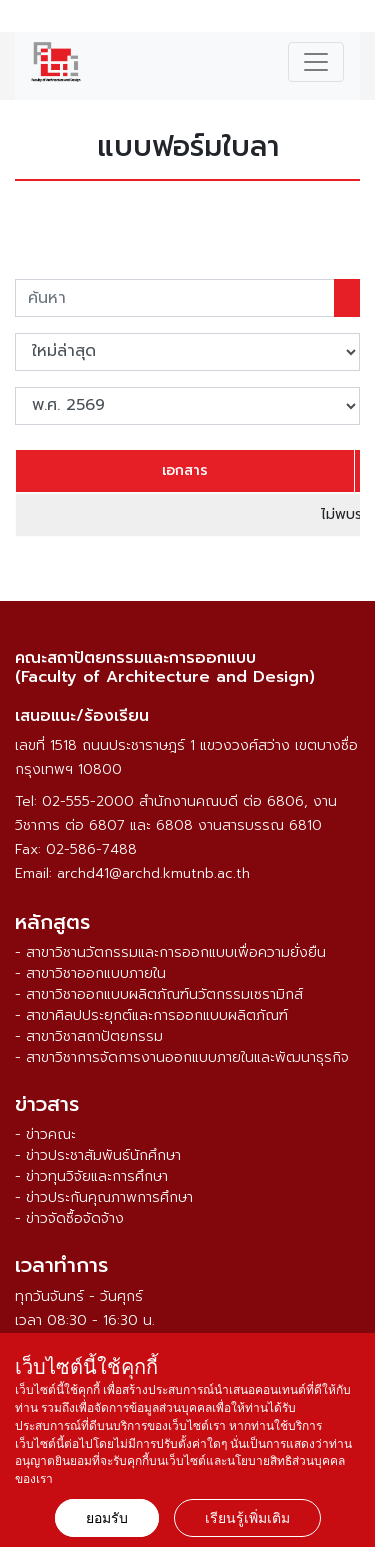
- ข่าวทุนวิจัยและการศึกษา (91, 1176)
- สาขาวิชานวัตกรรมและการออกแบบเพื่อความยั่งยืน (170, 952)
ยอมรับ (107, 1518)
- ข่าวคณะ (45, 1134)
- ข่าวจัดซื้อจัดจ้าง (69, 1218)
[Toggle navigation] (316, 62)
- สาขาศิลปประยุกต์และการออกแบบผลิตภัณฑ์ (151, 1015)
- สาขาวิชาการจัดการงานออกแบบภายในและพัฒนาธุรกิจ (182, 1057)
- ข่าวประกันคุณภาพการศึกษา (104, 1197)
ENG (348, 19)
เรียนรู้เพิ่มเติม (247, 1518)
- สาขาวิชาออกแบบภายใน (90, 973)
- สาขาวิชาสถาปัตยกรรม (89, 1036)
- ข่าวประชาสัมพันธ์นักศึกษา (98, 1155)
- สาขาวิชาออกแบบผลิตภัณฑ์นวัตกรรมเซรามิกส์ (159, 994)
